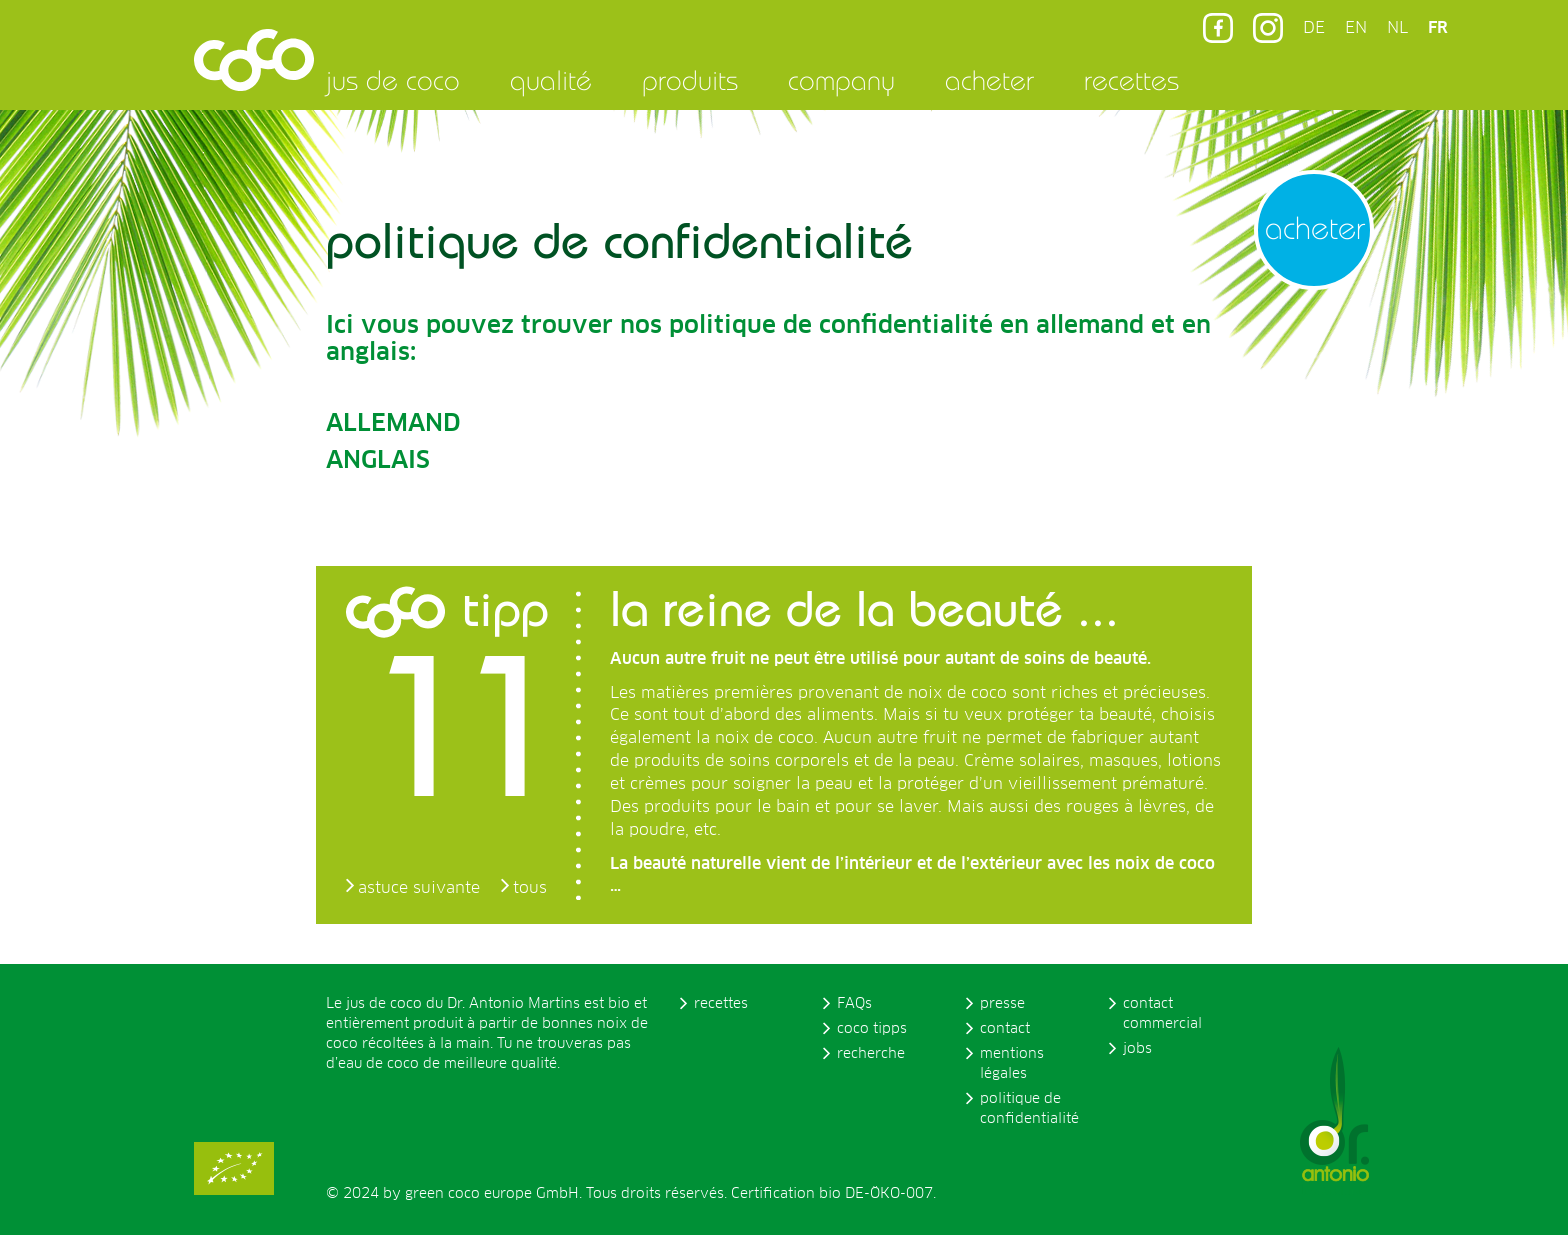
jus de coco (393, 80)
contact (1005, 1029)
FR (1438, 28)
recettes (1131, 80)
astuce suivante (419, 888)
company (841, 80)
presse (1002, 1004)
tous (530, 888)
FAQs (854, 1004)
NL (1397, 28)
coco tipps (872, 1029)
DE (1314, 28)
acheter (989, 80)
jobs (1137, 1049)
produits (690, 80)
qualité (551, 80)
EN (1356, 28)
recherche (871, 1054)
